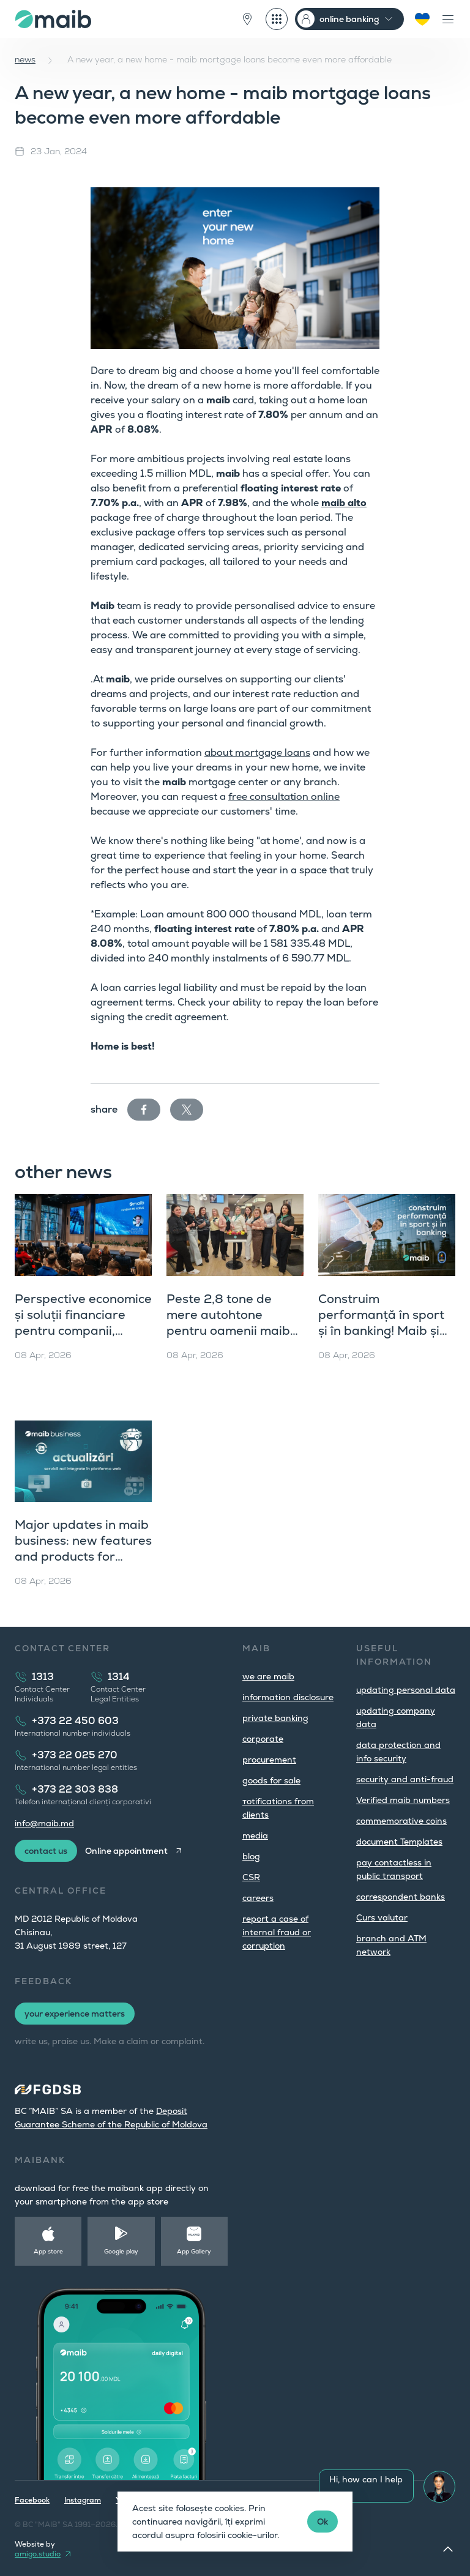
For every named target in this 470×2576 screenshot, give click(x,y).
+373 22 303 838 (75, 1789)
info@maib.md (44, 1823)
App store (48, 2251)
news (25, 59)
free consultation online (284, 796)
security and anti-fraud (404, 1779)
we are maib (268, 1676)
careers (258, 1897)
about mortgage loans (257, 752)
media (255, 1835)
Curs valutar (382, 1917)
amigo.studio (38, 2554)
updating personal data (405, 1689)
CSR (251, 1877)
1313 (43, 1676)
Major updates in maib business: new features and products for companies (83, 1548)
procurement (269, 1759)
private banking (275, 1717)
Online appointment (126, 1850)
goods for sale (271, 1780)
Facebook (32, 2500)
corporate (262, 1738)
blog (251, 1856)
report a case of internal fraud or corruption (276, 1932)
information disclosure (288, 1697)
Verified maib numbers (403, 1799)
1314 (119, 1676)
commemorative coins (401, 1820)
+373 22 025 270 (75, 1755)
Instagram (82, 2500)
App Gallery (194, 2251)
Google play (121, 2251)
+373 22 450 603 (75, 1720)
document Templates (399, 1841)
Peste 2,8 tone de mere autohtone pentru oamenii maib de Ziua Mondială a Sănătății (228, 1330)
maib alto (344, 502)
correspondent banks (400, 1896)
